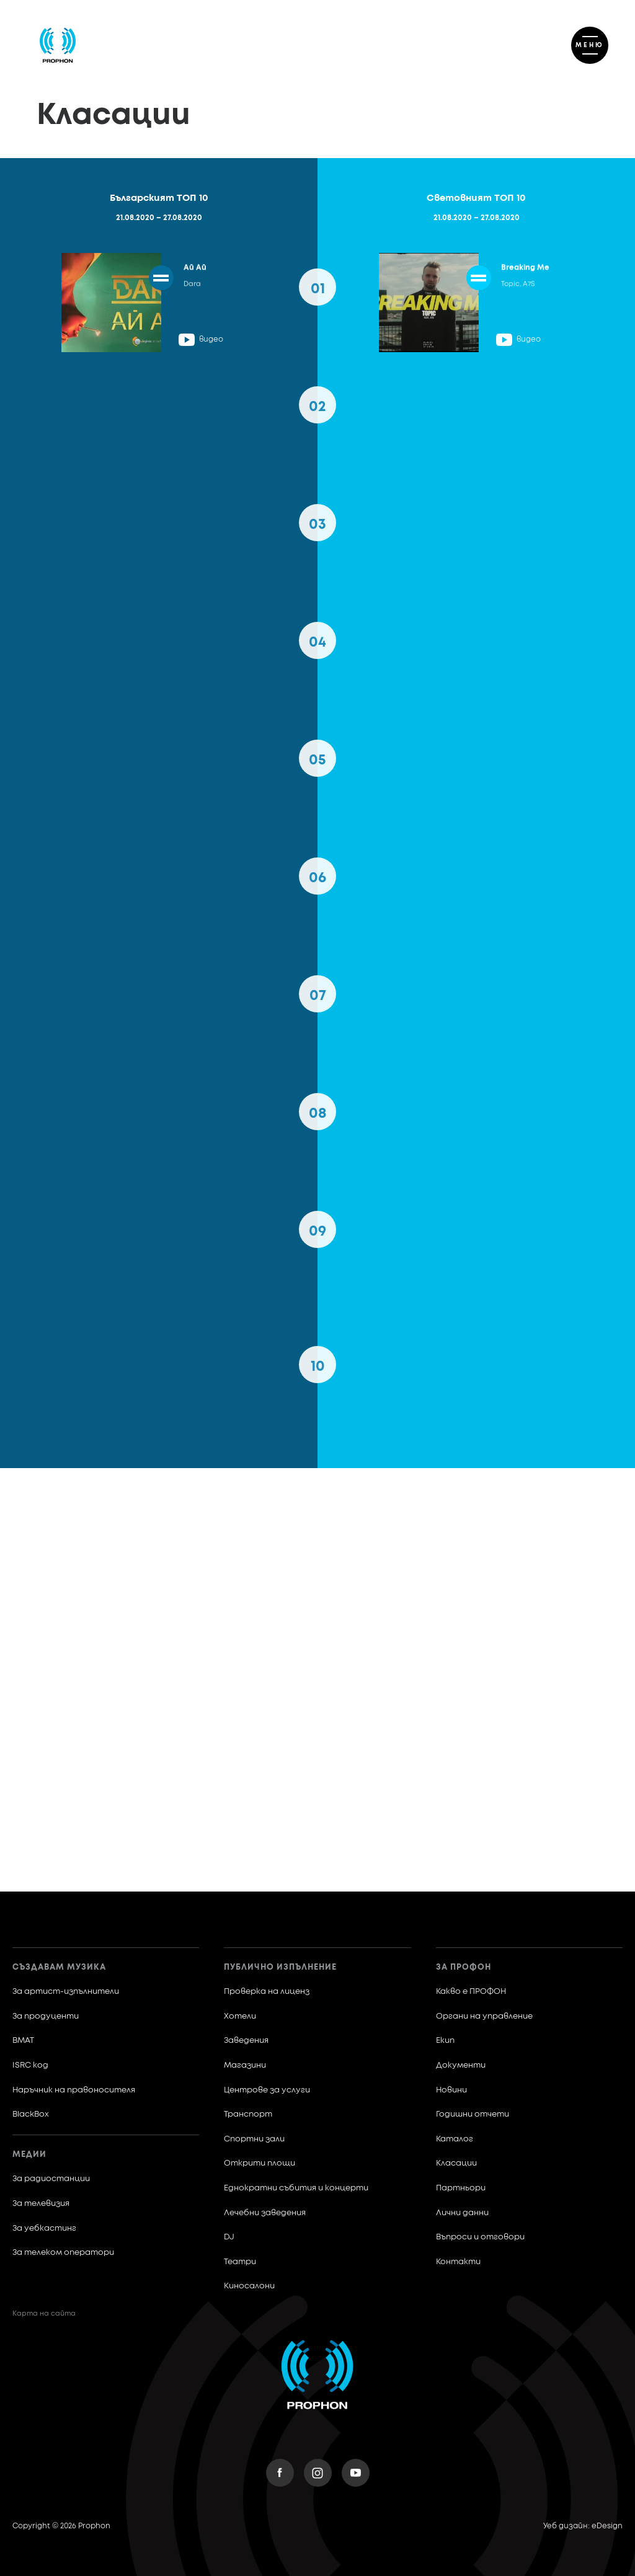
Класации (456, 2163)
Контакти (458, 2262)
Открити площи (259, 2163)
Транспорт (248, 2114)
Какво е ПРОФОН (471, 1992)
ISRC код (30, 2065)
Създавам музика (59, 1967)
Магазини (245, 2065)
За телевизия (40, 2204)
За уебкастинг (44, 2228)
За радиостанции (51, 2179)
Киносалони (249, 2286)
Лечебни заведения (265, 2213)
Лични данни (462, 2213)
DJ (229, 2237)
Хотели (240, 2016)
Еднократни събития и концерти (296, 2188)
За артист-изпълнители (65, 1992)
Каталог (454, 2139)
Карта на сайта (44, 2313)
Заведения (246, 2041)
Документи (461, 2065)
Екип (445, 2041)
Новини (451, 2090)
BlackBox (30, 2114)
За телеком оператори (63, 2253)
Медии (29, 2155)
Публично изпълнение (280, 1967)
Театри (240, 2262)
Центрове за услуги (267, 2090)
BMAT (23, 2041)
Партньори (461, 2188)
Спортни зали (254, 2139)
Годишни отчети (472, 2114)
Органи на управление (484, 2016)
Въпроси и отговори (480, 2237)
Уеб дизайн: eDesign (583, 2526)
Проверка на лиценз (266, 1992)
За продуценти (45, 2016)
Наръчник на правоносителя (73, 2090)
